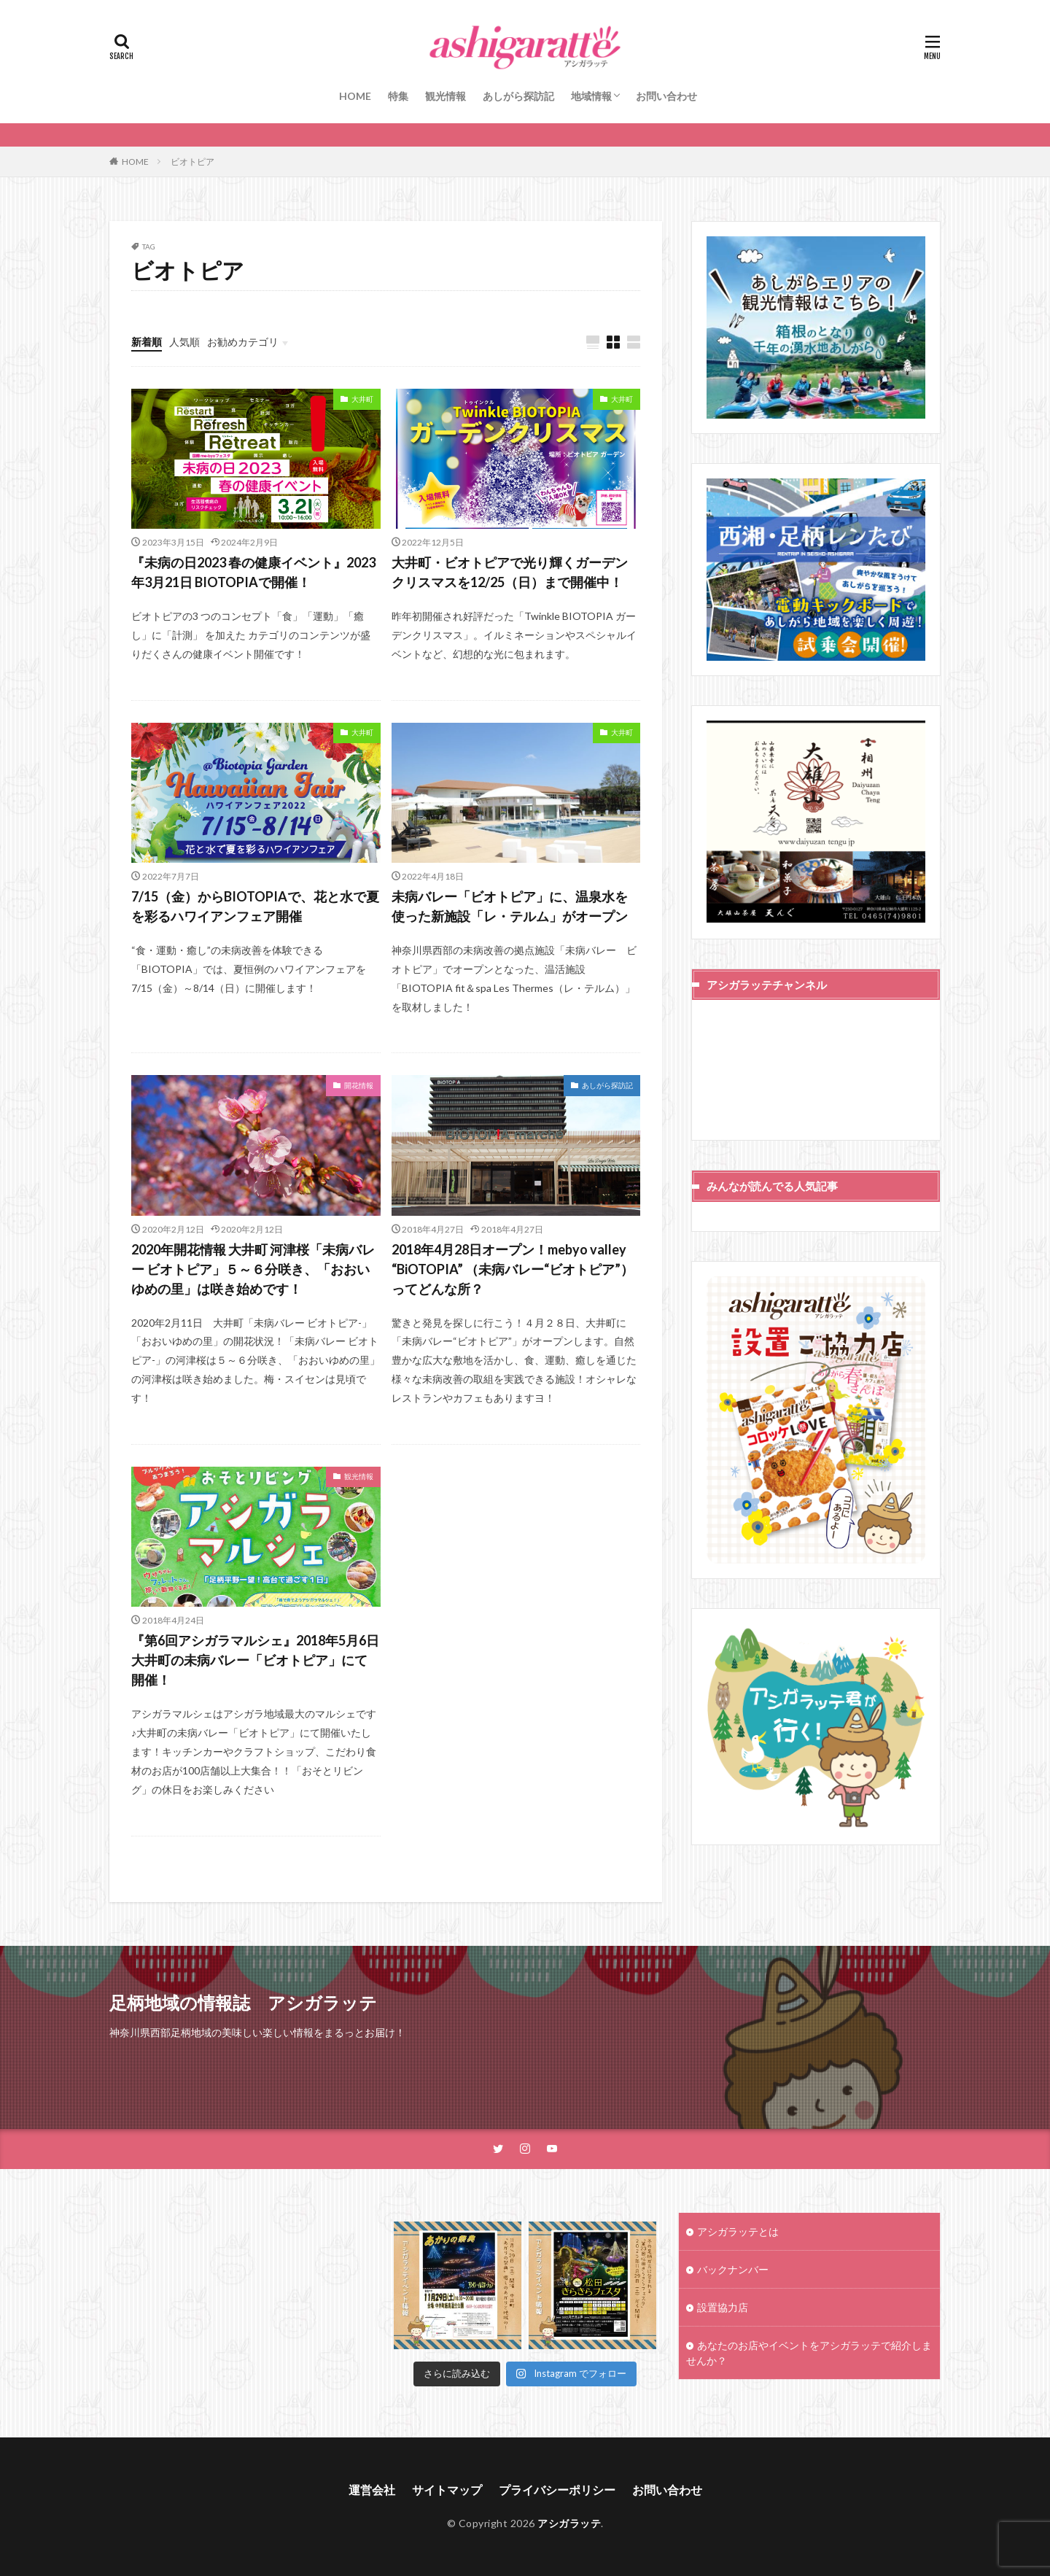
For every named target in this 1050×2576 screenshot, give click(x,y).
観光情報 (445, 96)
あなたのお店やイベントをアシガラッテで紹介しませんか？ (809, 2353)
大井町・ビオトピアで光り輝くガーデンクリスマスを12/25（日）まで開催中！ (510, 572)
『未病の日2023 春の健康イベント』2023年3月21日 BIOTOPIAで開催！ (253, 572)
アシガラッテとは (738, 2231)
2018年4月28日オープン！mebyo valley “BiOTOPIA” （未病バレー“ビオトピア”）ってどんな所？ (513, 1269)
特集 (398, 96)
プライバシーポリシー (557, 2490)
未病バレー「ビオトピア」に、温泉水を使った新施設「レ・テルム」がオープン (510, 906)
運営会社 (372, 2490)
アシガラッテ (569, 2523)
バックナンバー (733, 2269)
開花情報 (358, 1085)
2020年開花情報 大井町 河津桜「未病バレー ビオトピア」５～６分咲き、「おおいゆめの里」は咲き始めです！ (253, 1269)
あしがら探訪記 (518, 96)
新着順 (146, 341)
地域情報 (591, 96)
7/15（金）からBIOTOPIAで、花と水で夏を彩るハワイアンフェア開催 (255, 906)
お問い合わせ (666, 96)
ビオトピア (192, 161)
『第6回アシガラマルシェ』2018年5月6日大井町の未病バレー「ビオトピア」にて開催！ (255, 1660)
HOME (355, 96)
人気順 (184, 341)
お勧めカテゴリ (243, 341)
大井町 (362, 399)
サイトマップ (447, 2490)
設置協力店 (722, 2307)
